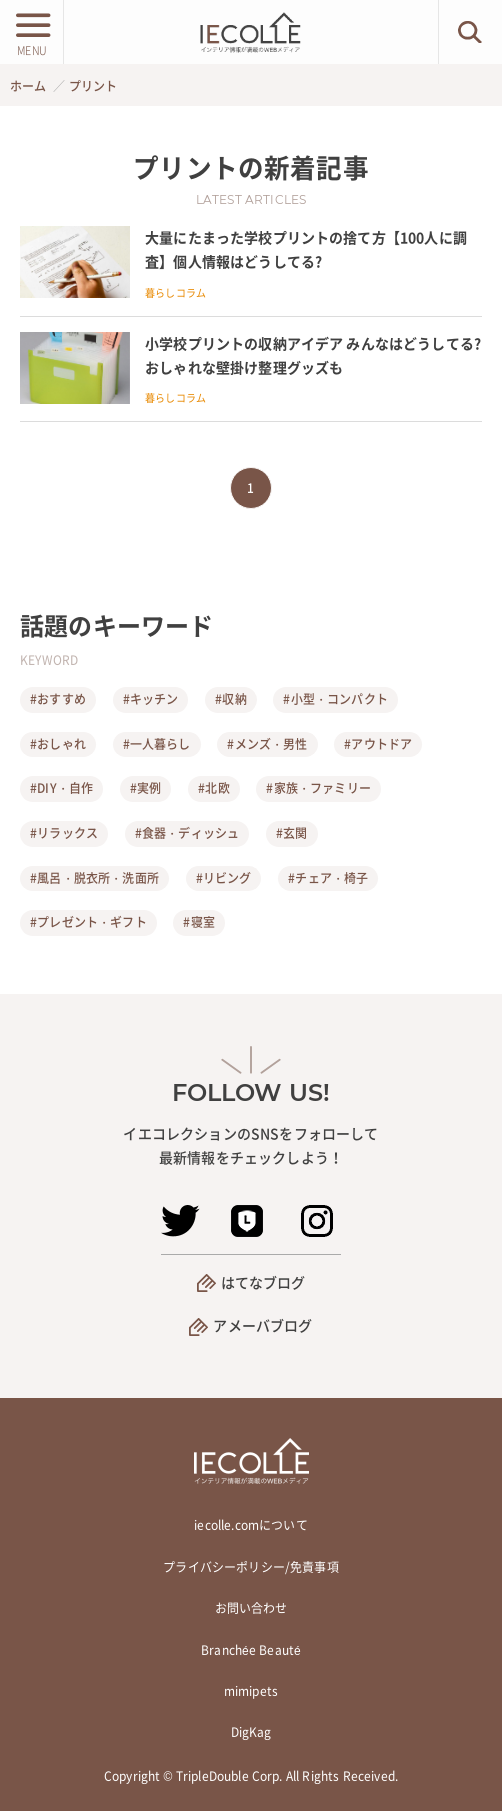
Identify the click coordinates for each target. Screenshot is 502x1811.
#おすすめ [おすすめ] (58, 699)
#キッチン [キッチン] (151, 699)
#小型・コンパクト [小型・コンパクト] (335, 699)
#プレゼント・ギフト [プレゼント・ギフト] (88, 922)
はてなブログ (263, 1282)
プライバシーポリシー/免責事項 (250, 1567)
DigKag (251, 1732)
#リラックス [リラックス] (64, 833)
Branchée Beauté (251, 1650)
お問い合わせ (251, 1608)
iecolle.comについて (250, 1525)
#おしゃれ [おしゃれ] (58, 744)
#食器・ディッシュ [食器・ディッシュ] (187, 833)
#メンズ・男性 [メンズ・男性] (267, 744)
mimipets (251, 1691)
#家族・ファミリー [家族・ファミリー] (318, 788)
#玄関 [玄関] (291, 833)
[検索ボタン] (470, 32)
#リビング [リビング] (224, 878)
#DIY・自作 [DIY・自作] (61, 788)
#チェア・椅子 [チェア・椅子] (328, 878)
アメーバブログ (262, 1325)
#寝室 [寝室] (198, 922)
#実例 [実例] (145, 788)
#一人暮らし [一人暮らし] (157, 744)
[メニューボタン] (31, 32)
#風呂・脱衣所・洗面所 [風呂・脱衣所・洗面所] (94, 878)
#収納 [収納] (230, 699)
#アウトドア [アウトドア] (378, 744)
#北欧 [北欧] (213, 788)
